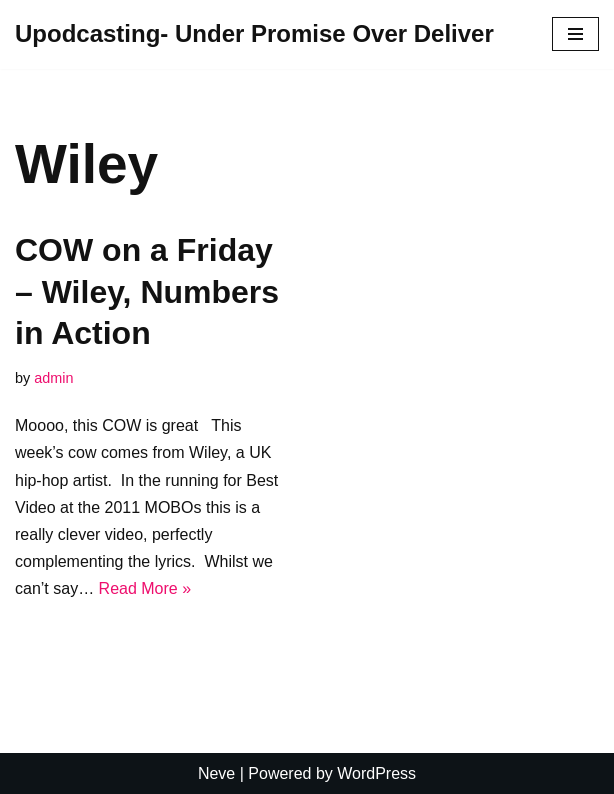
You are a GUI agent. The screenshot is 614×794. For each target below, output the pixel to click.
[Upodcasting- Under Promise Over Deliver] (254, 34)
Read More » (145, 588)
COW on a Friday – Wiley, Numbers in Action (147, 291)
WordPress (376, 773)
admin (53, 378)
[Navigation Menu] (575, 34)
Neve (216, 773)
